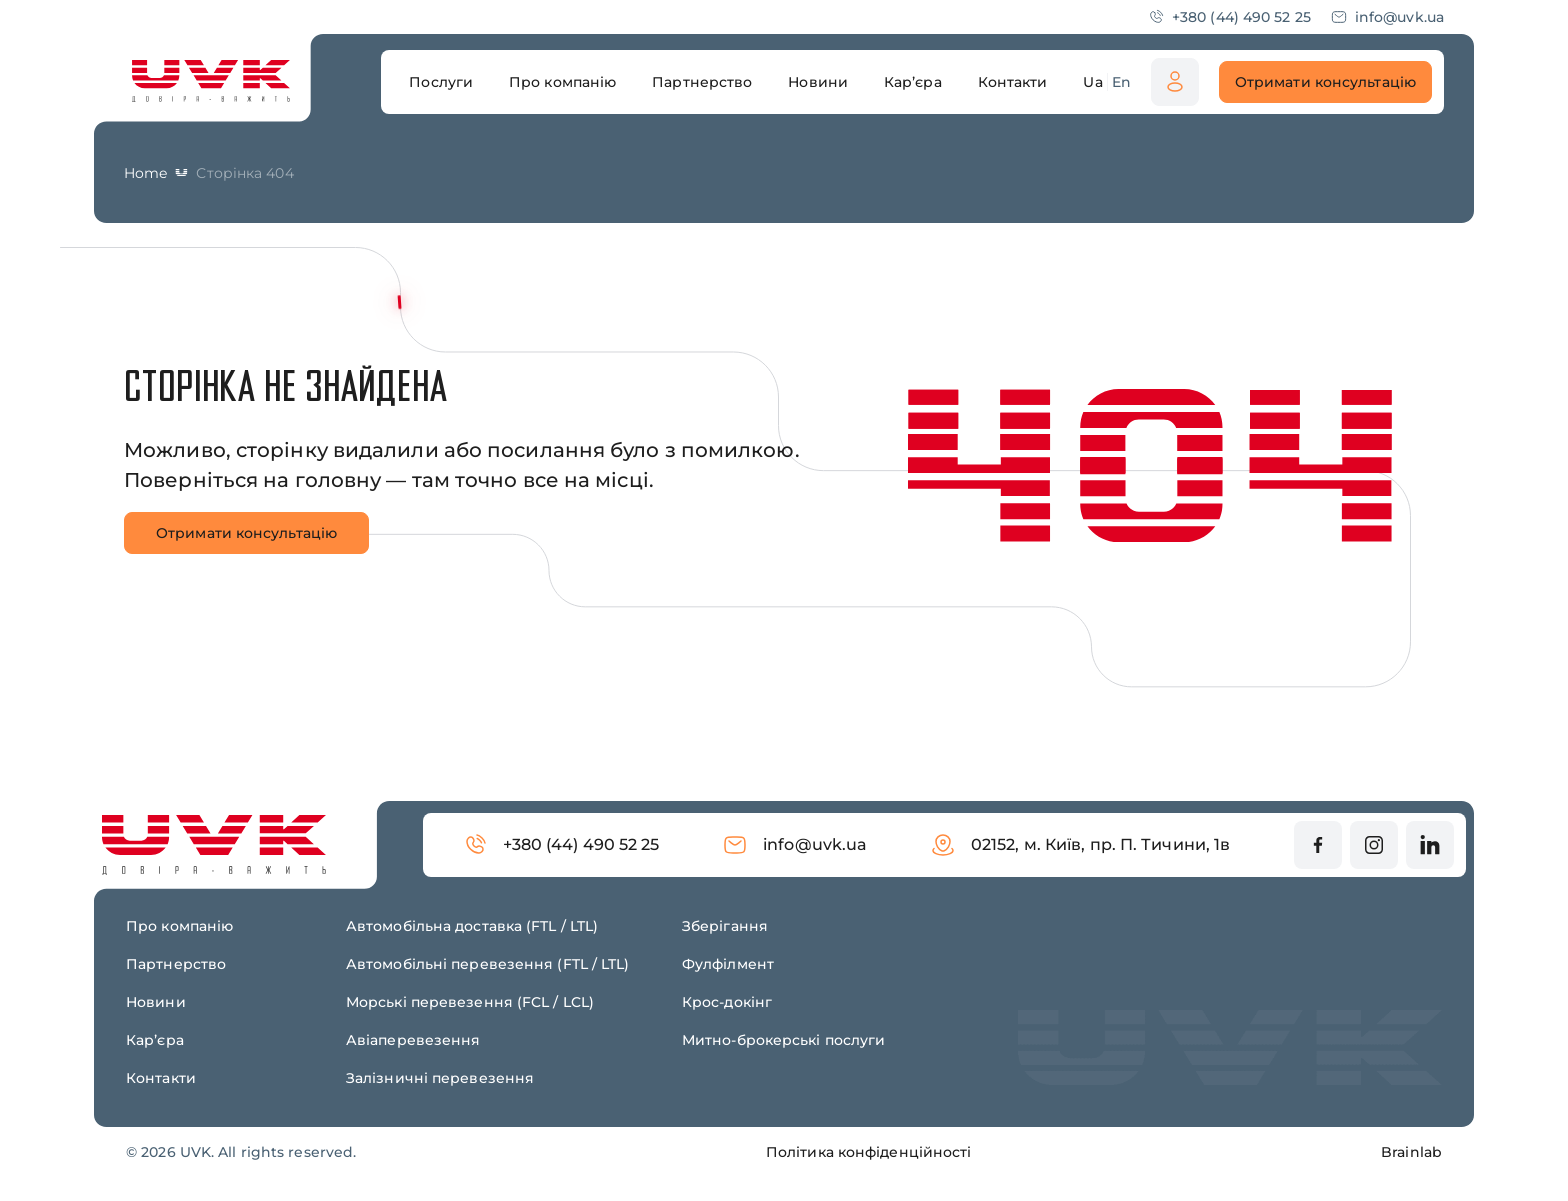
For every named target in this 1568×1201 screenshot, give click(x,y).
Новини (156, 1002)
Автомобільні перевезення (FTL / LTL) (488, 964)
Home (145, 173)
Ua (1092, 82)
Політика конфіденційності (869, 1152)
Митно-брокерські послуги (783, 1040)
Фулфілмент (728, 964)
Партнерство (176, 964)
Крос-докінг (727, 1002)
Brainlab (1411, 1152)
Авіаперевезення (413, 1040)
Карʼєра (155, 1040)
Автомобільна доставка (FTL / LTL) (472, 926)
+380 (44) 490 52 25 (1229, 17)
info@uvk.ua (1387, 17)
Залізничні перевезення (440, 1078)
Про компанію (179, 926)
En (1121, 82)
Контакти (161, 1078)
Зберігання (725, 926)
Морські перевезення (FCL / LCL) (470, 1002)
